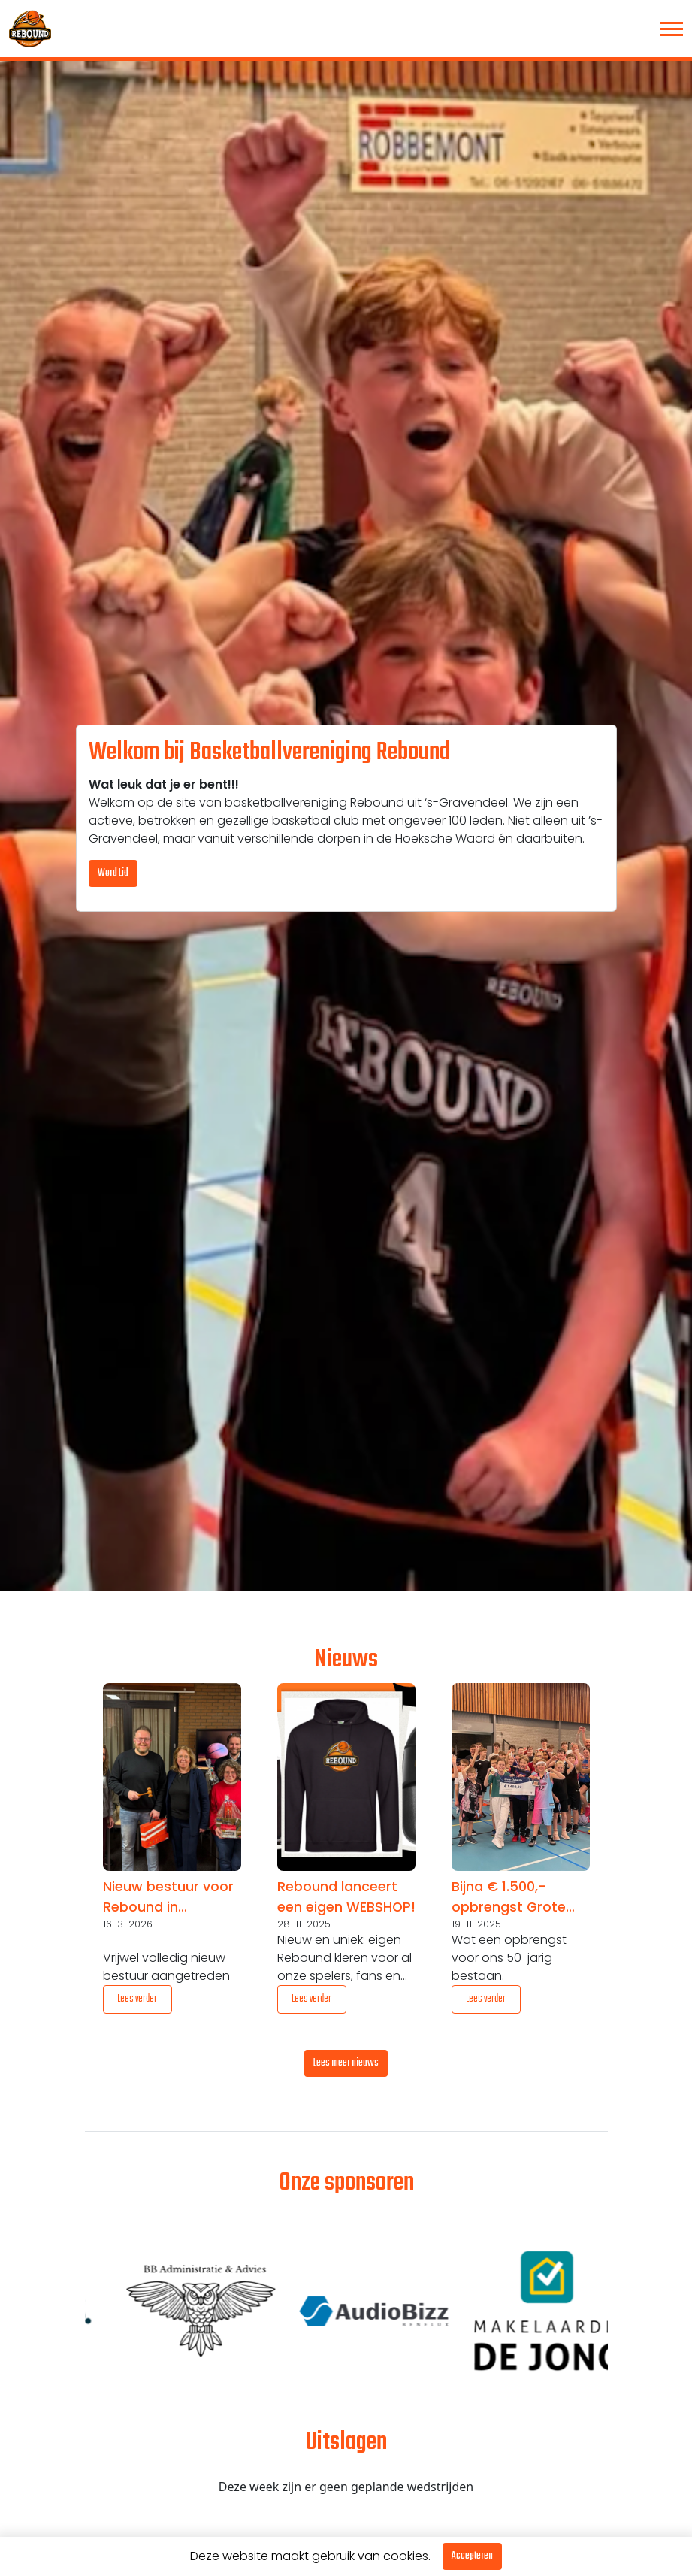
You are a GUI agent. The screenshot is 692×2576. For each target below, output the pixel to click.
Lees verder (137, 1999)
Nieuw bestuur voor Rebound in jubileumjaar (168, 1897)
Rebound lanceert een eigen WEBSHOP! (346, 1896)
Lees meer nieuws (346, 2063)
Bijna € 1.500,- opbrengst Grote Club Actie (509, 1897)
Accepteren (472, 2556)
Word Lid (113, 873)
